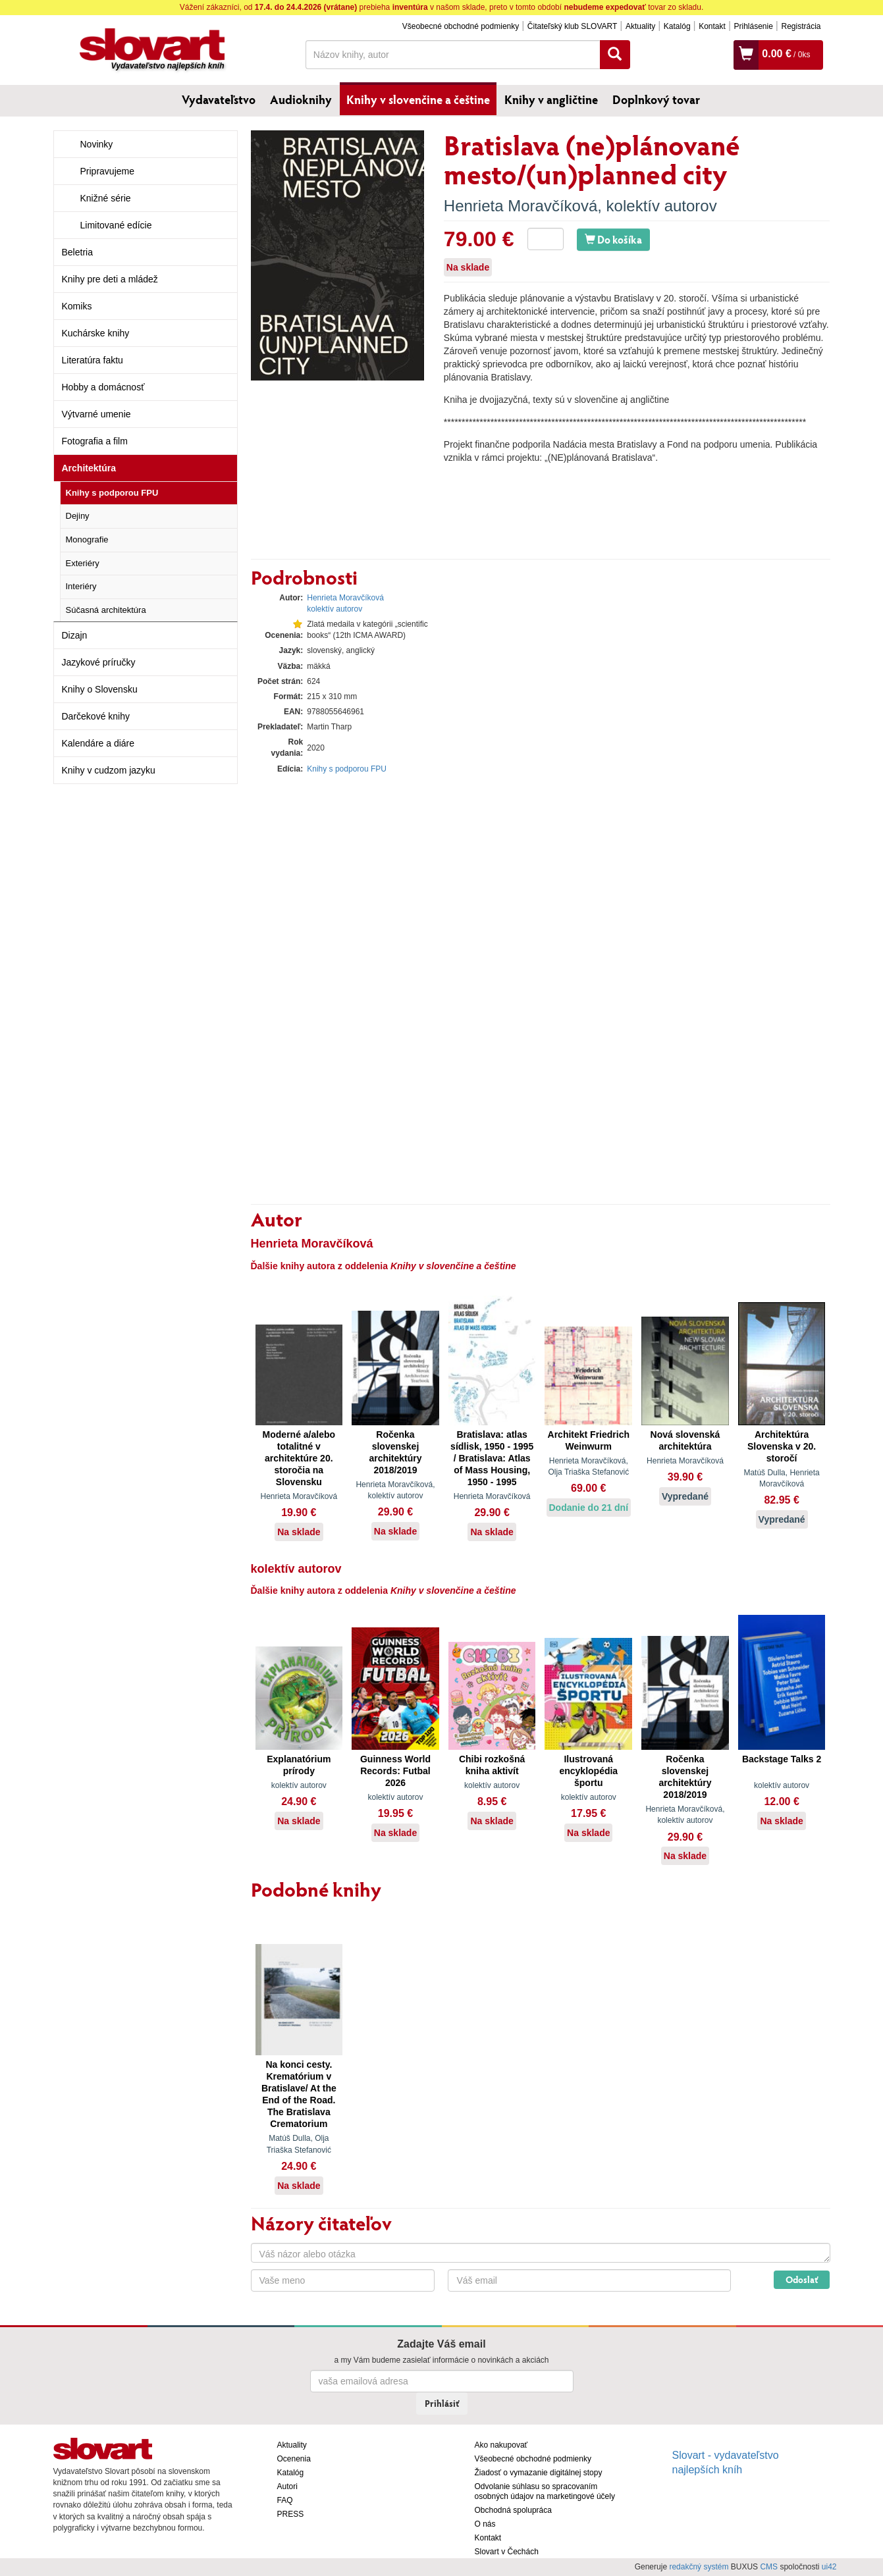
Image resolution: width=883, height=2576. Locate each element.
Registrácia (800, 26)
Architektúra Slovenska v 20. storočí (781, 1446)
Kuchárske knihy (96, 333)
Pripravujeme (107, 171)
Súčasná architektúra (106, 610)
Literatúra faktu (92, 360)
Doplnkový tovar (656, 99)
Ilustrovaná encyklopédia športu (588, 1771)
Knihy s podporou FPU (112, 493)
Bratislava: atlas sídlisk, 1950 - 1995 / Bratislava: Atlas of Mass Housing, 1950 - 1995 (491, 1458)
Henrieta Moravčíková (520, 206)
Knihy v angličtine (551, 99)
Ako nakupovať (501, 2445)
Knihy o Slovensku (100, 689)
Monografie (87, 539)
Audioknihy (301, 99)
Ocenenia (294, 2458)
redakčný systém (698, 2566)
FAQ (285, 2500)
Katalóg (677, 26)
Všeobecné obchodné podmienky (460, 26)
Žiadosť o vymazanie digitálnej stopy (538, 2472)
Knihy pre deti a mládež (110, 279)
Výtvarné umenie (96, 414)
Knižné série (105, 198)
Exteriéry (82, 563)
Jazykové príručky (99, 662)
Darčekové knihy (96, 716)
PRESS (290, 2514)
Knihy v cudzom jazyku (108, 770)
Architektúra (89, 468)
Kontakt (712, 26)
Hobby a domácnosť (103, 387)
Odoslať (802, 2279)
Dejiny (78, 516)
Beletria (77, 252)
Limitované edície (116, 225)
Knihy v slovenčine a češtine (418, 99)
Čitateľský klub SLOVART (572, 26)
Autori (287, 2486)
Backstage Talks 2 (781, 1759)
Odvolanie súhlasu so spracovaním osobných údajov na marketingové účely (545, 2491)
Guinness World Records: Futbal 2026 (395, 1771)
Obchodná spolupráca (513, 2510)
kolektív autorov (661, 206)
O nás (485, 2524)
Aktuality (640, 26)
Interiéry (81, 586)
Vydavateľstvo (218, 99)
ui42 (829, 2566)
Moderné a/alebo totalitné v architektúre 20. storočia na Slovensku (299, 1458)
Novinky (96, 144)
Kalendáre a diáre (98, 743)
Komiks (77, 306)
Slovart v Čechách (507, 2551)
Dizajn (75, 635)
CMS (769, 2566)
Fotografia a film (95, 441)
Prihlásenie (753, 26)
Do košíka (613, 239)
